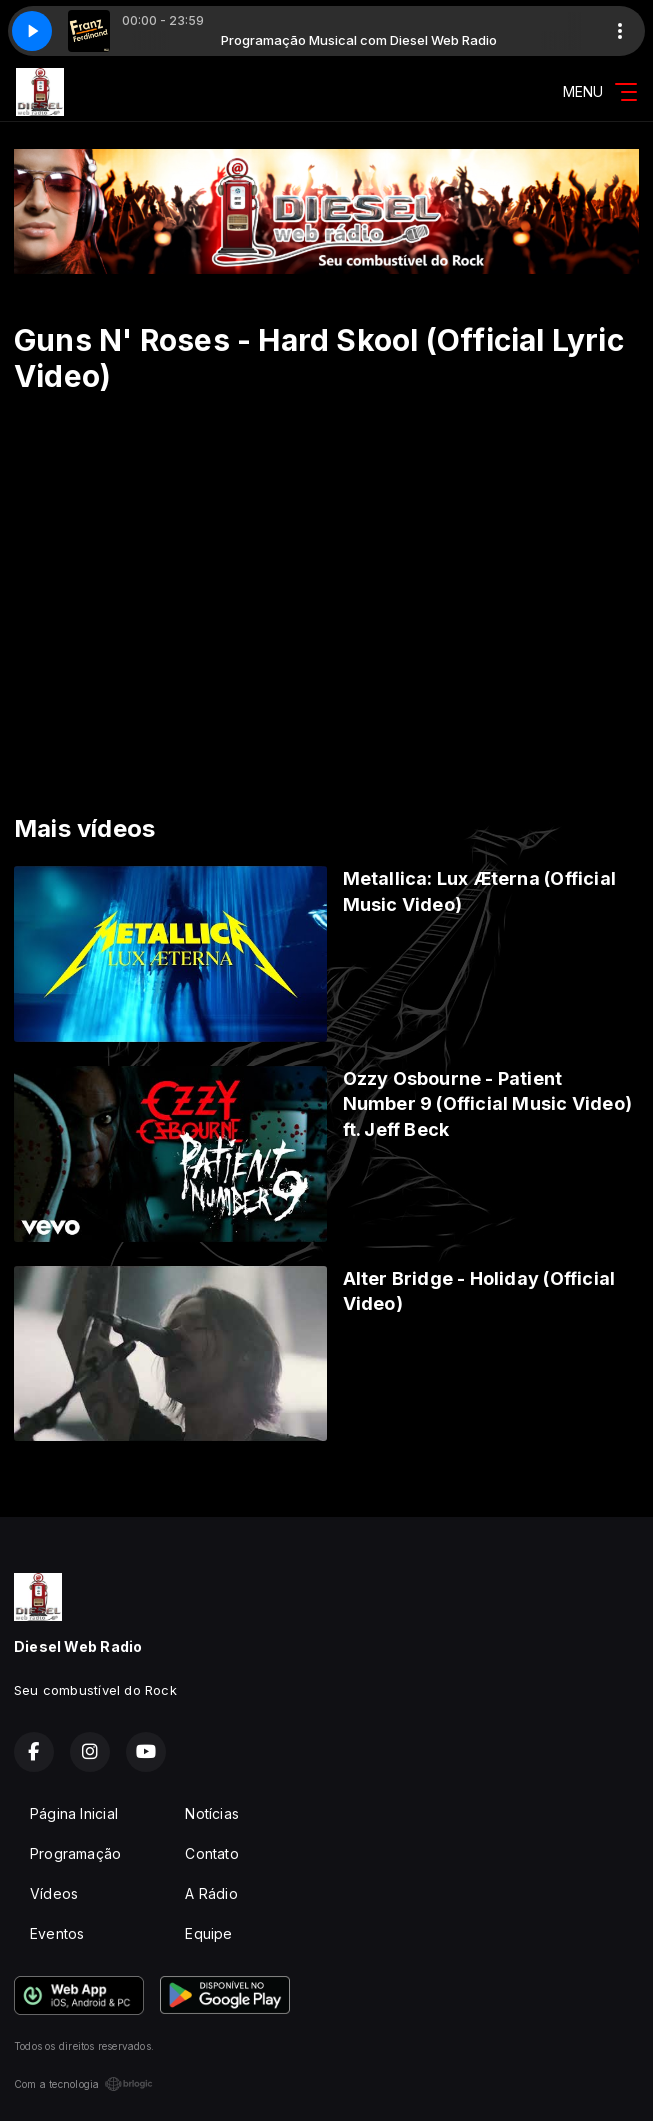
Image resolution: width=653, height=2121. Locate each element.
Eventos (57, 1933)
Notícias (212, 1813)
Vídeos (54, 1893)
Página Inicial (74, 1813)
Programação (75, 1853)
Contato (211, 1853)
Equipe (208, 1933)
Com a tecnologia (83, 2084)
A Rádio (211, 1893)
